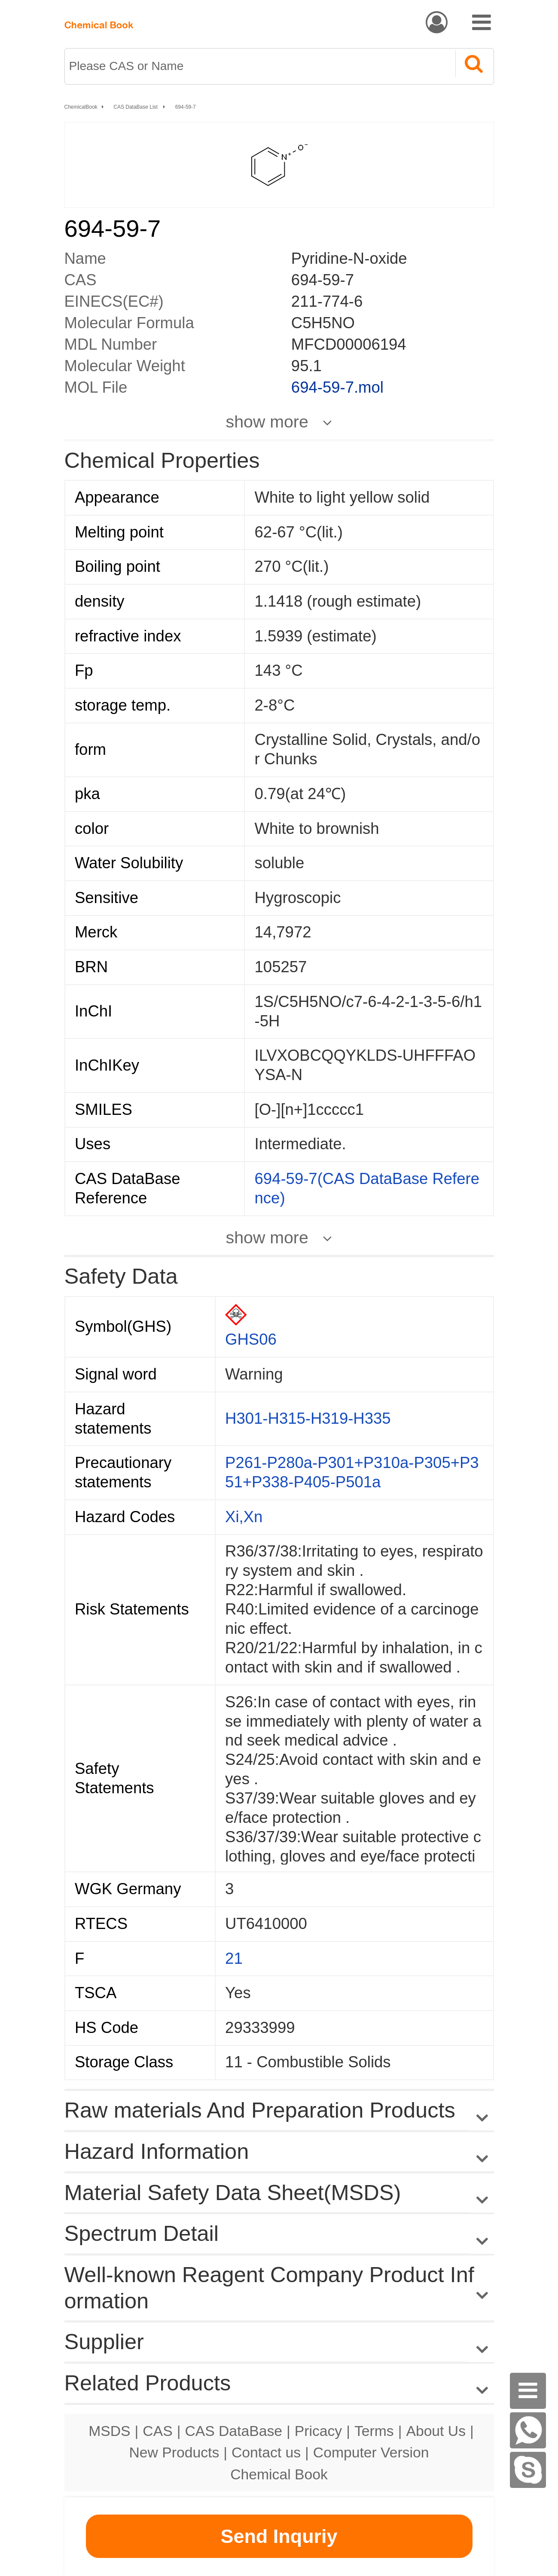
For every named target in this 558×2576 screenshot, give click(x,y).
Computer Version (371, 2452)
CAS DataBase (233, 2431)
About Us (436, 2431)
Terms (374, 2431)
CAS (157, 2431)
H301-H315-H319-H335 (308, 1418)
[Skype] (528, 2470)
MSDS (109, 2431)
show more (267, 421)
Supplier (104, 2341)
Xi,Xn (243, 1517)
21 (234, 1958)
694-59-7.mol (337, 387)
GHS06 (251, 1339)
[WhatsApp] (528, 2430)
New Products (174, 2452)
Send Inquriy (278, 2536)
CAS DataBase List (136, 107)
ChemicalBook (81, 107)
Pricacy (318, 2431)
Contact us (266, 2452)
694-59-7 (185, 107)
